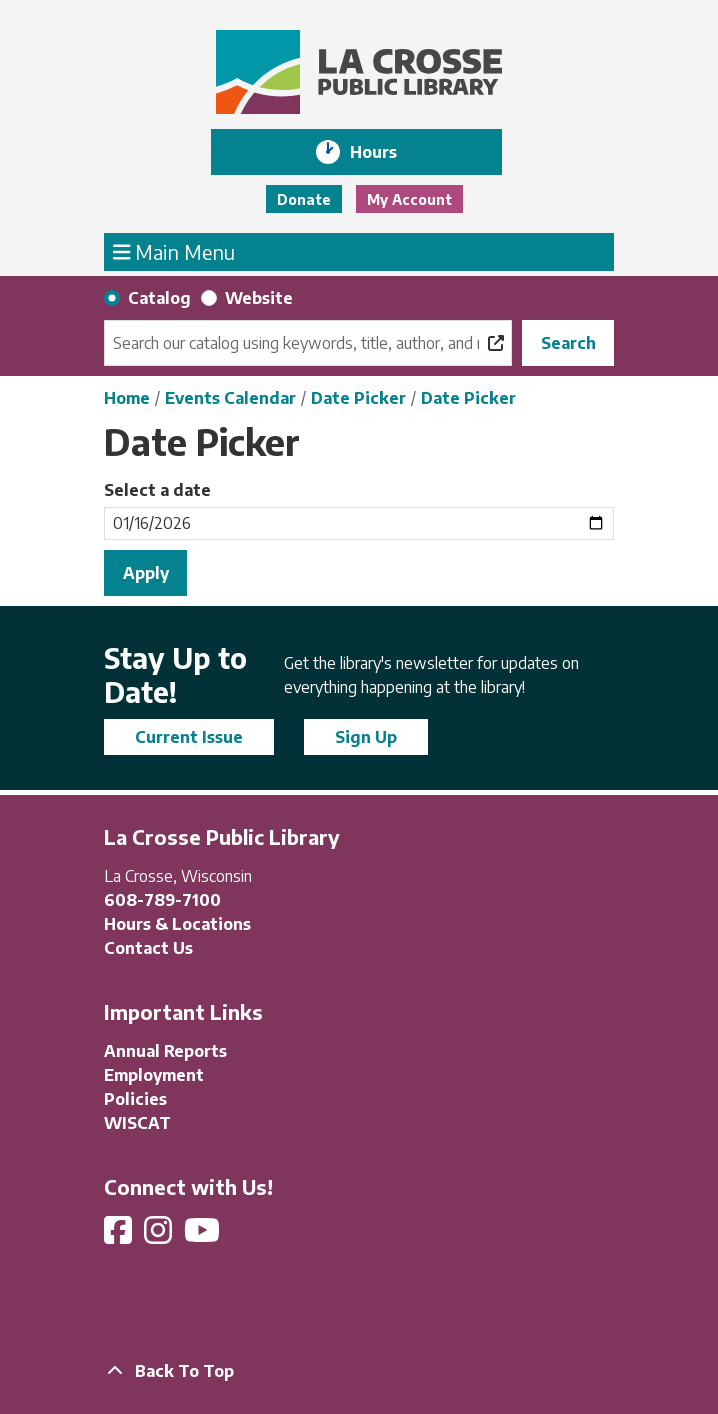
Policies (135, 1099)
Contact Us (148, 948)
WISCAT (137, 1123)
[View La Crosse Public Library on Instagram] (160, 1236)
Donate (304, 199)
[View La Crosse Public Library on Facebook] (120, 1236)
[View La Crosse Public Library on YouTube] (204, 1236)
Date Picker (358, 398)
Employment (154, 1075)
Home (127, 398)
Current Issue (189, 737)
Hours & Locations (177, 924)
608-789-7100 (162, 900)
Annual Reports (165, 1051)
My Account (409, 199)
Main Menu (174, 251)
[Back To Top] (359, 1371)
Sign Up (366, 737)
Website (259, 298)
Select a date (157, 490)
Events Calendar (230, 398)
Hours (387, 152)
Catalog (159, 298)
